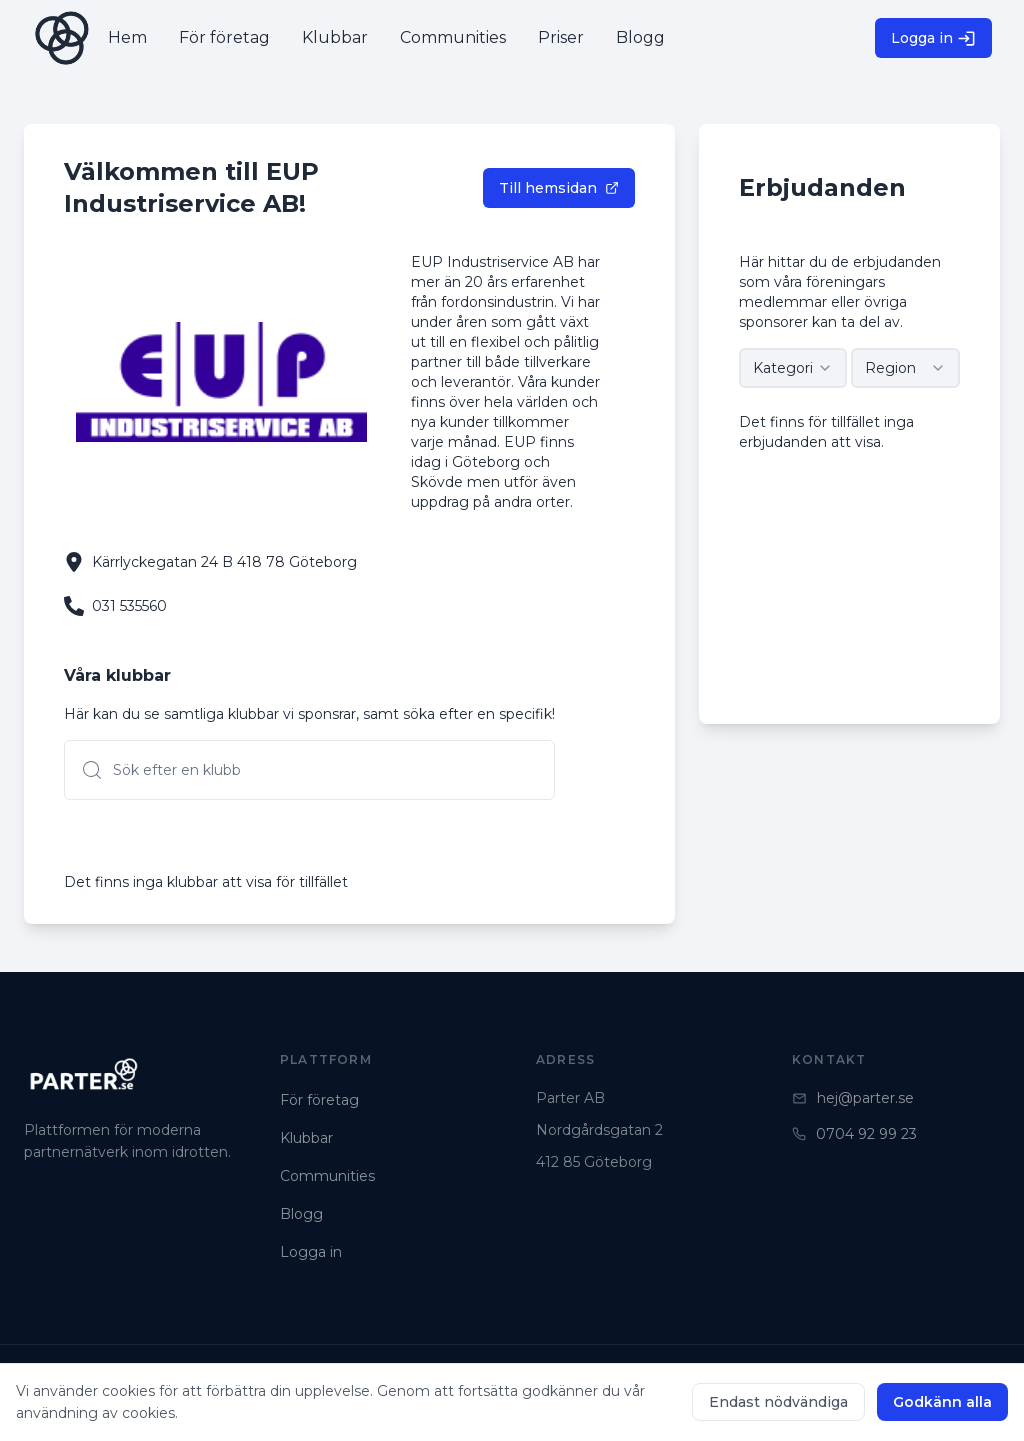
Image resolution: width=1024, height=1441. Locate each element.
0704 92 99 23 (854, 1134)
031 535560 (129, 606)
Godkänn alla (942, 1402)
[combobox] (793, 368)
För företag (319, 1100)
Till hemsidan (559, 188)
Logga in (933, 38)
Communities (327, 1176)
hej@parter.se (853, 1098)
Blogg (301, 1214)
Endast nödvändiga (778, 1402)
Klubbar (306, 1138)
